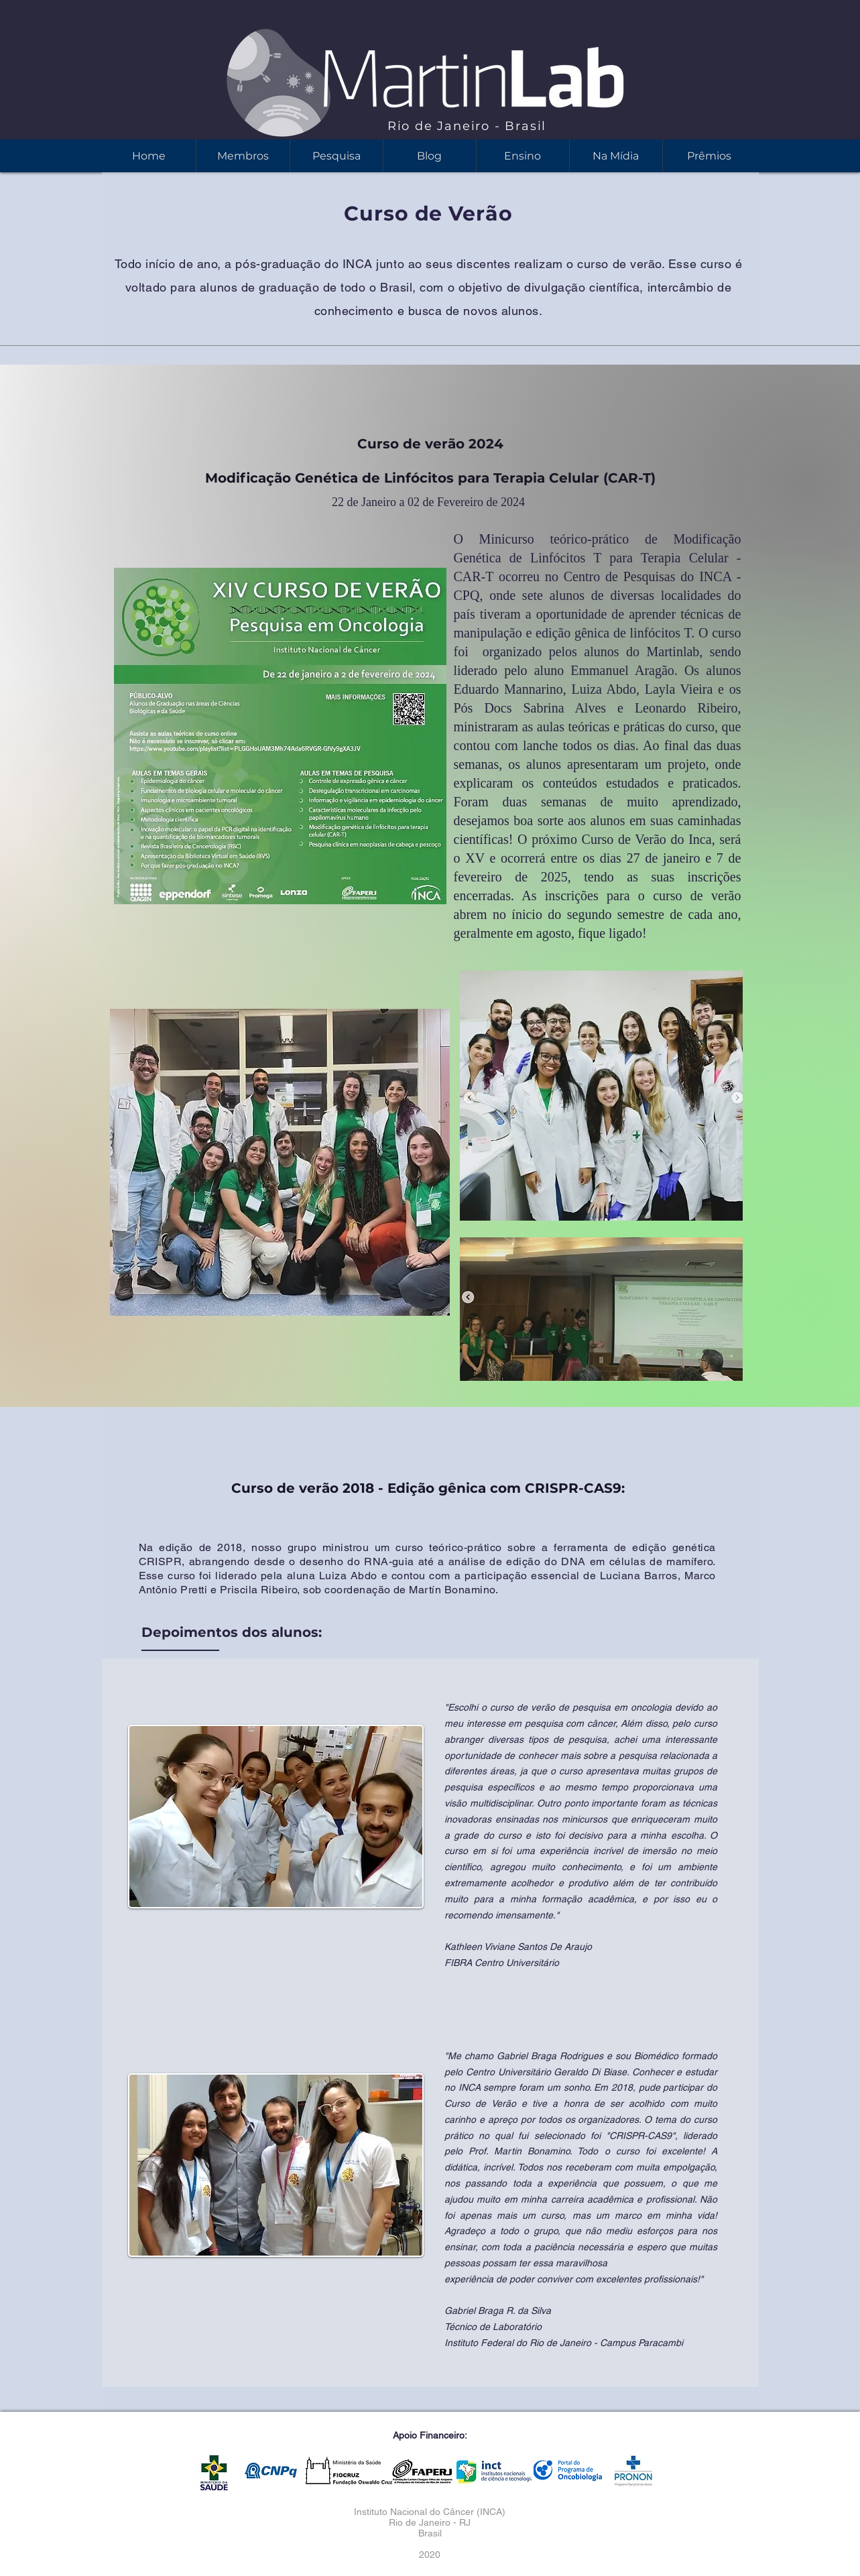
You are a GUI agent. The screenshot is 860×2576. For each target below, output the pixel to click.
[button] (522, 155)
